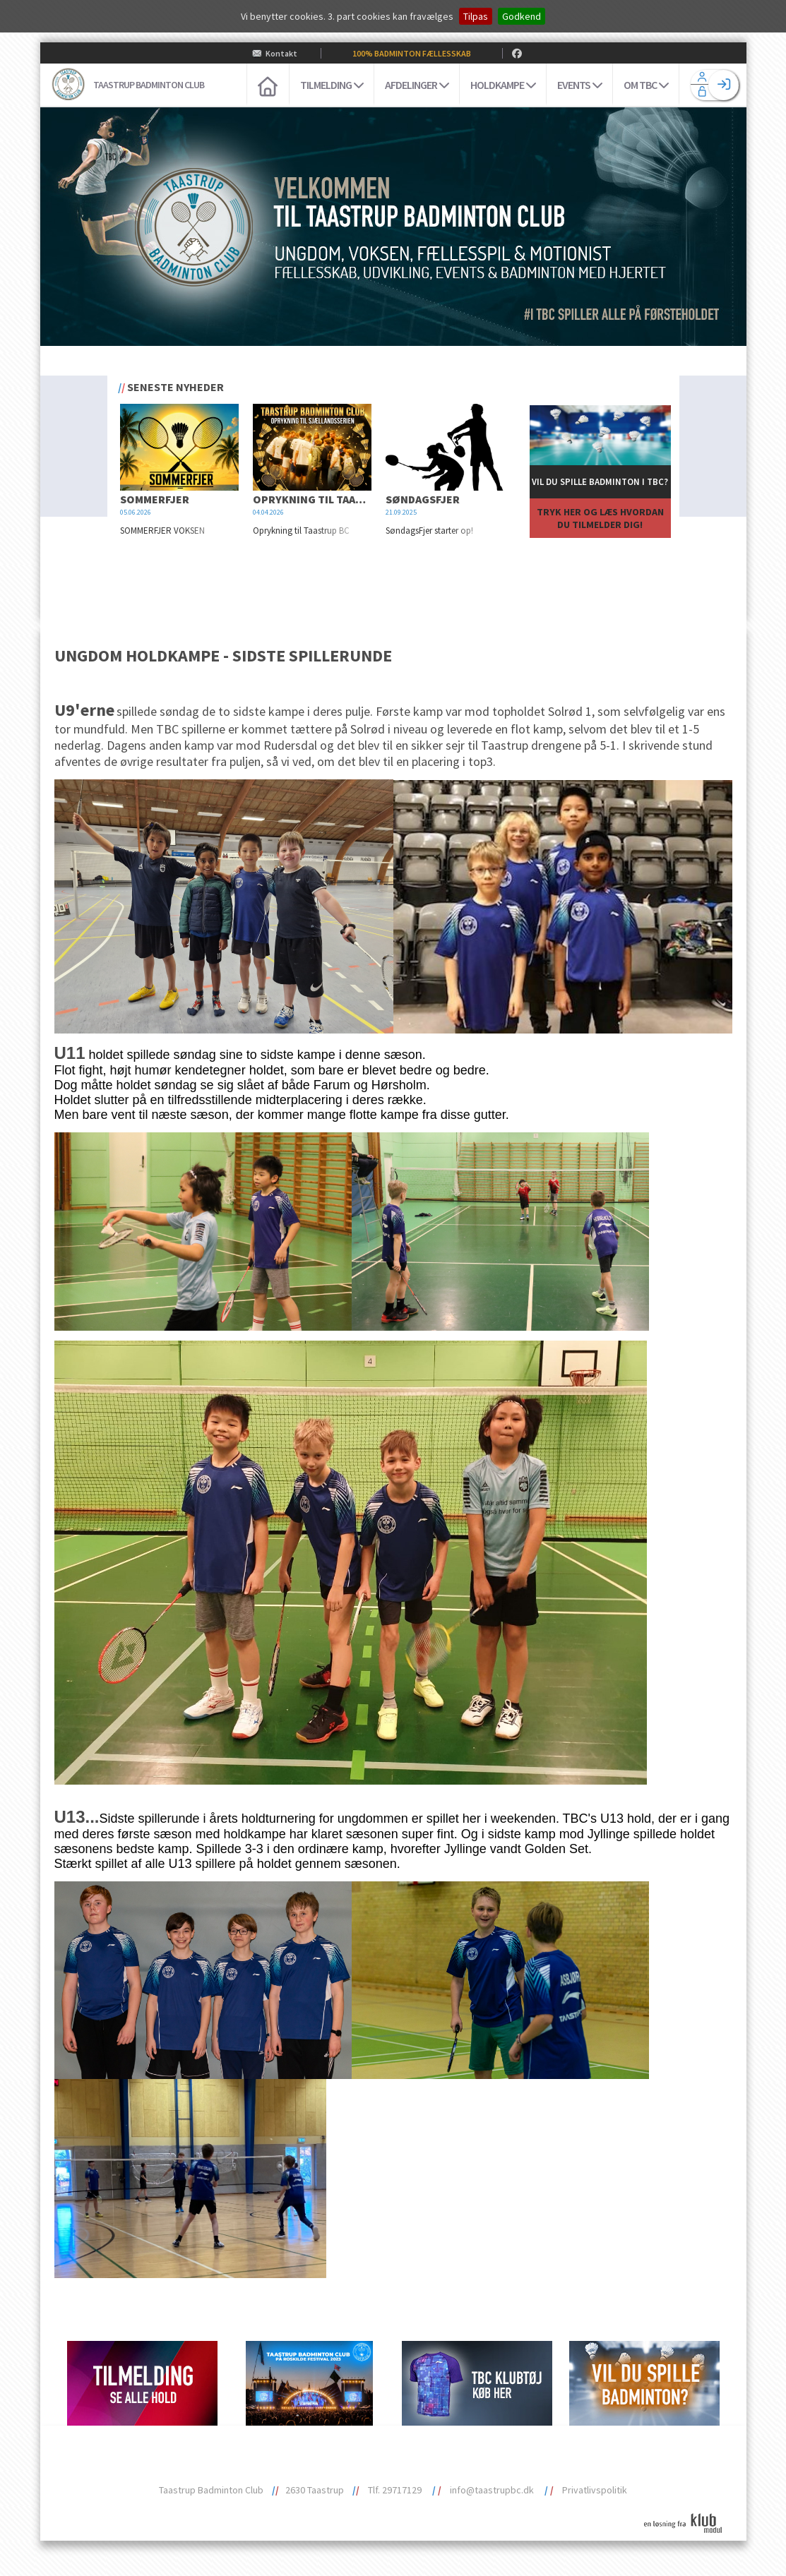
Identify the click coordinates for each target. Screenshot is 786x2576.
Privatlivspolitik (594, 2490)
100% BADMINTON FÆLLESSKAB (411, 53)
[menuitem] (267, 85)
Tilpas (475, 16)
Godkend (521, 16)
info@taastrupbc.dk (492, 2490)
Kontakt (281, 53)
